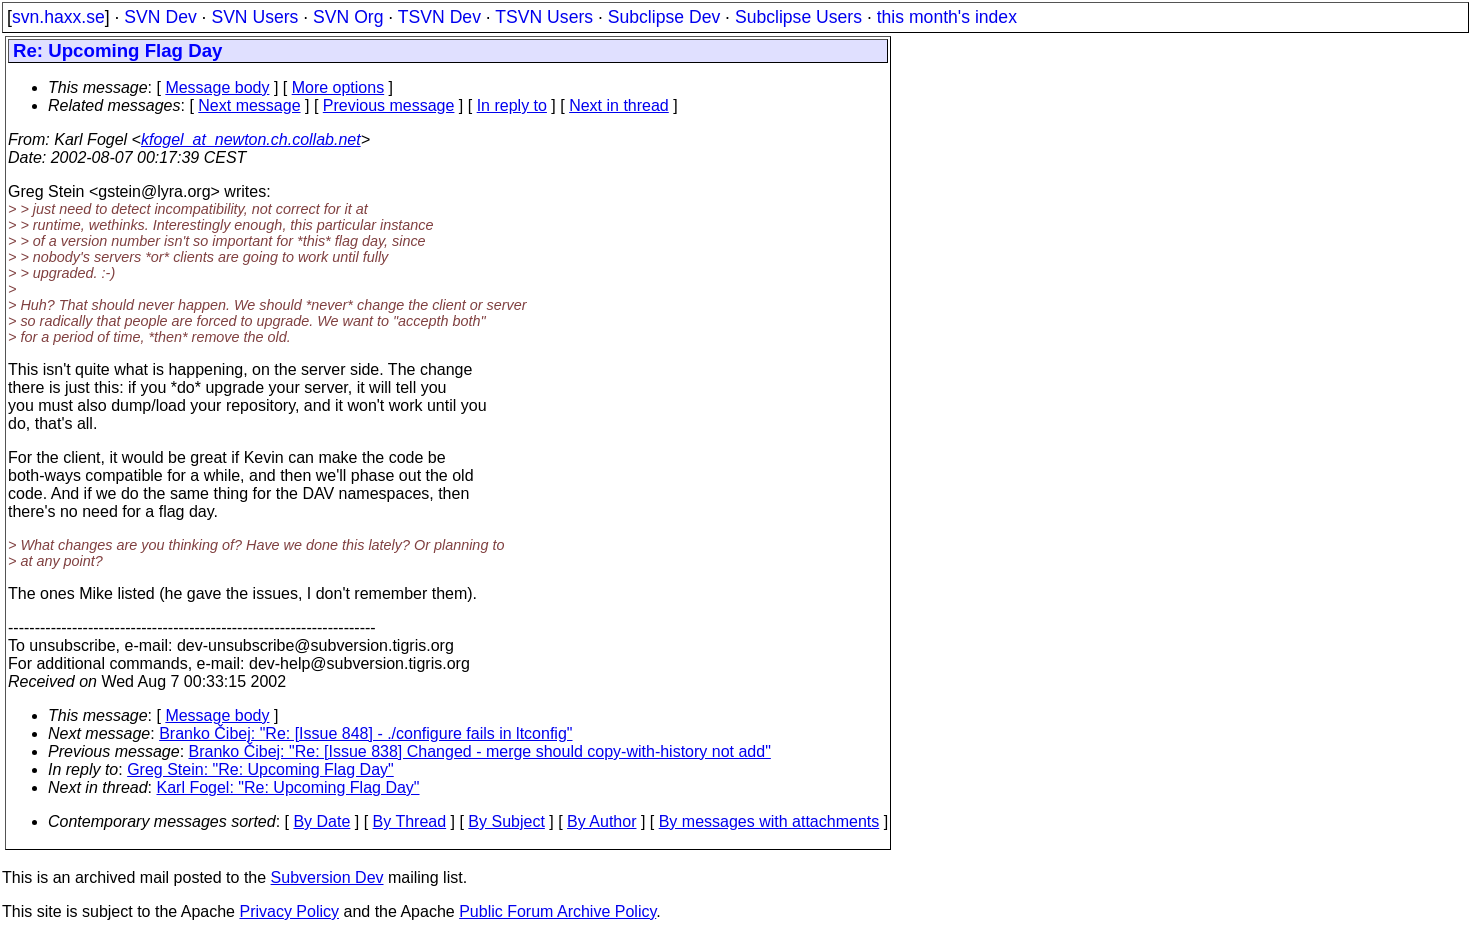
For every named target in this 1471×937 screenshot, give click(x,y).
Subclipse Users (798, 17)
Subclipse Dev (664, 17)
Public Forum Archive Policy (557, 911)
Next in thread (619, 105)
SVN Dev (160, 17)
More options (338, 87)
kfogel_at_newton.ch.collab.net (251, 139)
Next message (249, 105)
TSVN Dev (439, 17)
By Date (321, 821)
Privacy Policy (289, 911)
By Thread (410, 821)
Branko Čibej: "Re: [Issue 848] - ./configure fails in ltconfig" (365, 733)
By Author (601, 821)
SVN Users (254, 17)
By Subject (506, 821)
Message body (217, 87)
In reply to (512, 105)
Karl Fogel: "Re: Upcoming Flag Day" (288, 787)
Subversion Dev (327, 877)
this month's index (947, 17)
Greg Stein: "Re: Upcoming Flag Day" (260, 769)
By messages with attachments (769, 821)
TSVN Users (544, 17)
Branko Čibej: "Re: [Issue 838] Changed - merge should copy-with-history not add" (480, 751)
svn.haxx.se (58, 17)
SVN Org (348, 17)
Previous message (389, 105)
